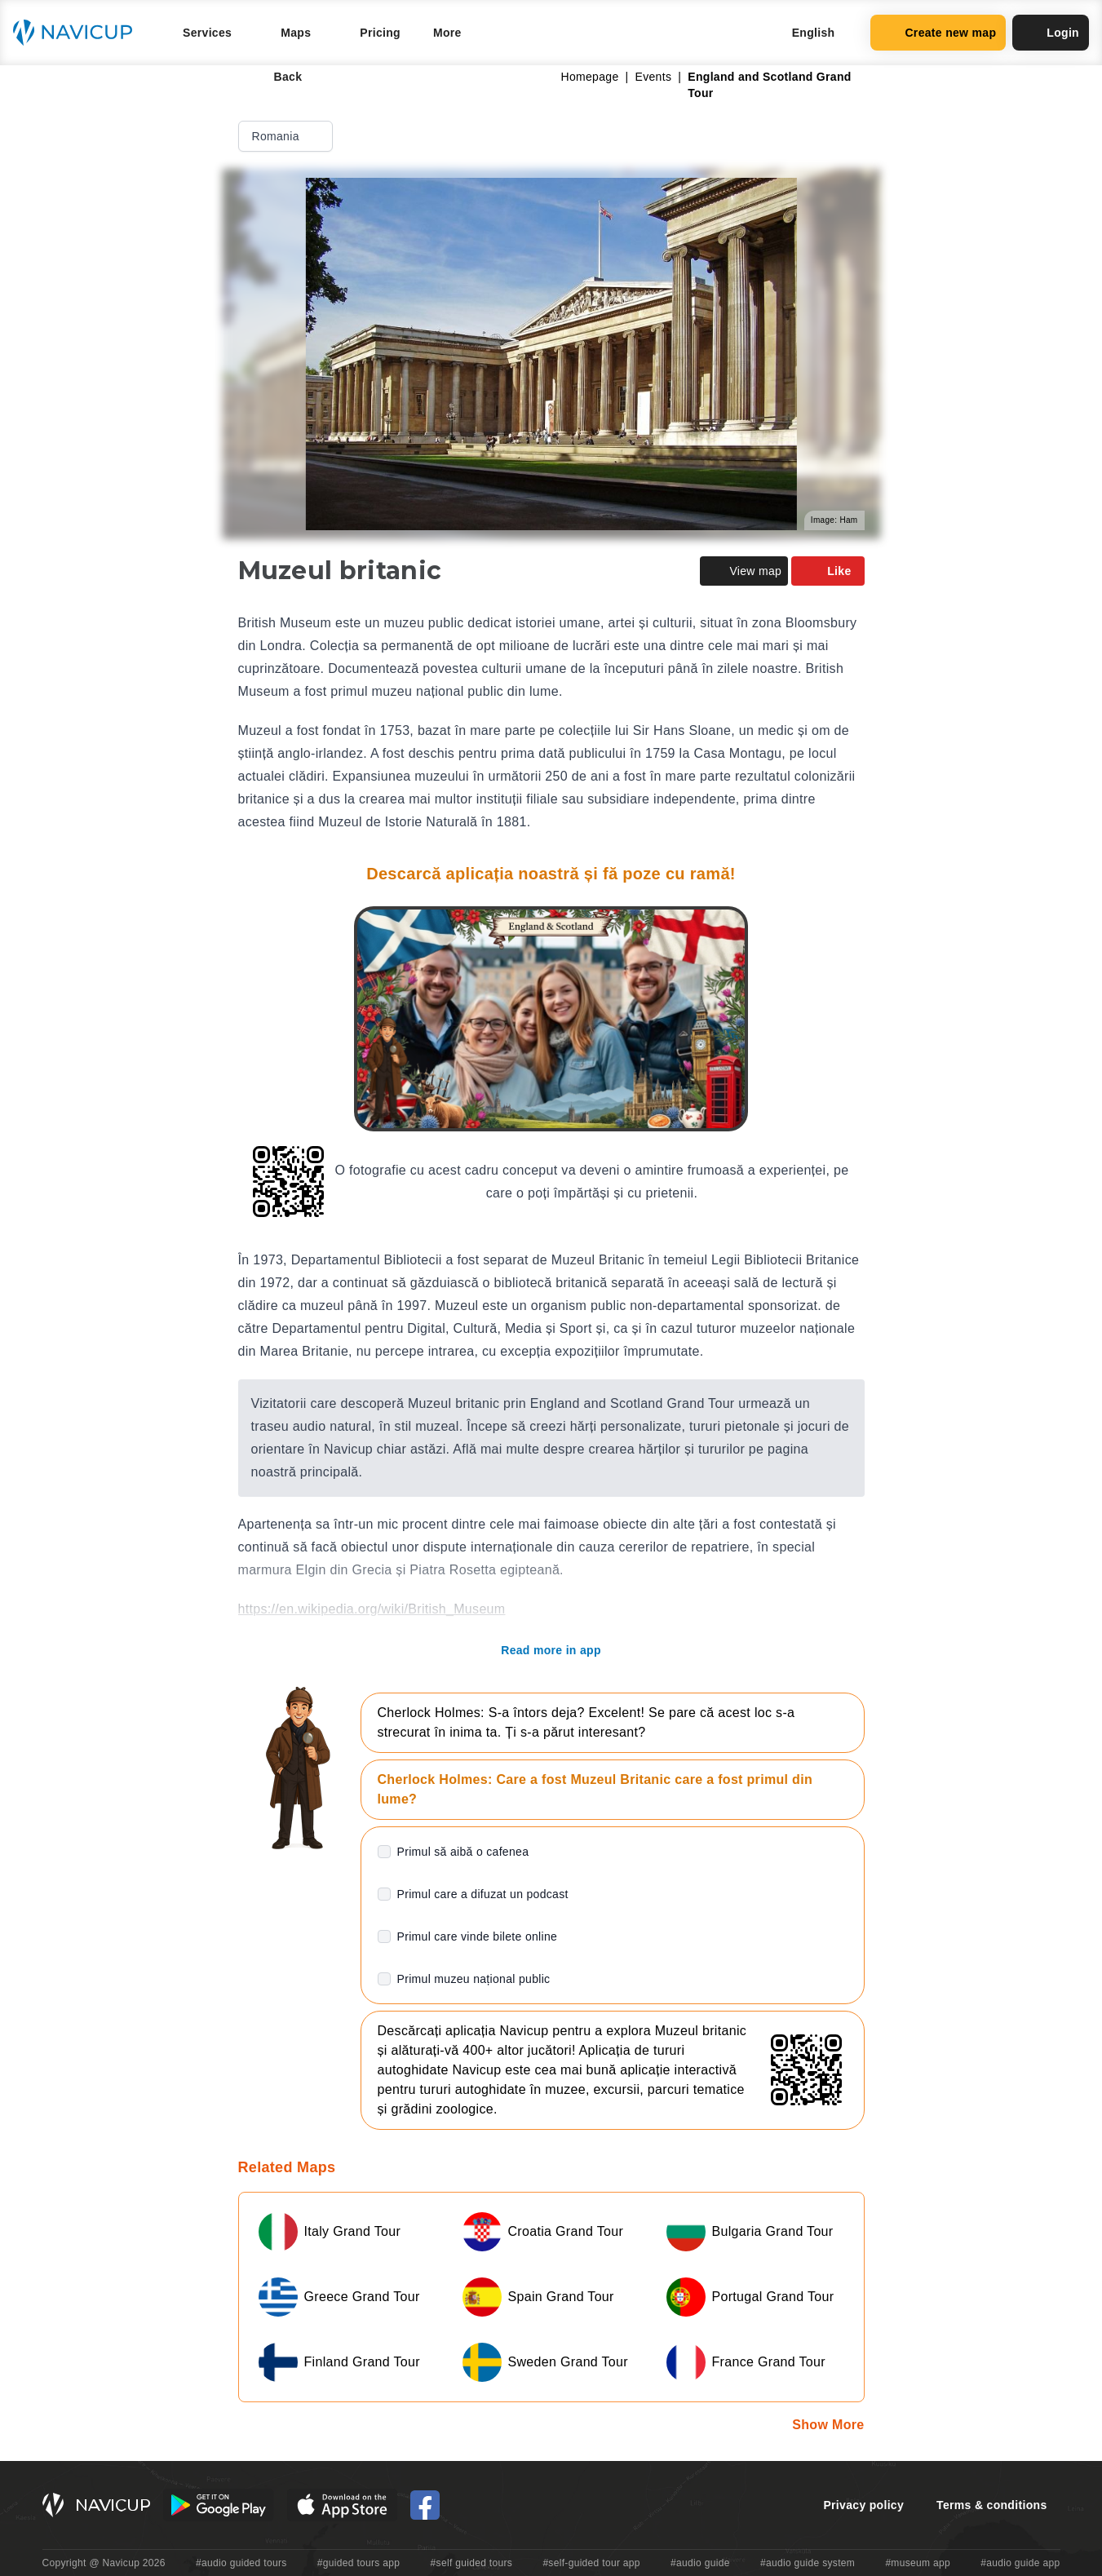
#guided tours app (359, 2563)
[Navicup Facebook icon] (425, 2505)
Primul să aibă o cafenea (463, 1851)
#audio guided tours (241, 2563)
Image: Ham (834, 520)
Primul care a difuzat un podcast (483, 1894)
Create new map (938, 32)
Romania (287, 136)
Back (277, 77)
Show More (828, 2425)
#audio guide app (1020, 2563)
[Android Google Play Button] (218, 2505)
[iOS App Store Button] (342, 2505)
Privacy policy (863, 2505)
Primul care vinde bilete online (477, 1936)
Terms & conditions (991, 2505)
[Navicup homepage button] (78, 33)
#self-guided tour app (591, 2563)
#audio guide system (807, 2563)
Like (827, 571)
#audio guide (700, 2563)
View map (743, 571)
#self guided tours (472, 2563)
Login (1050, 32)
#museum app (917, 2563)
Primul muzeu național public (474, 1978)
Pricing (380, 32)
